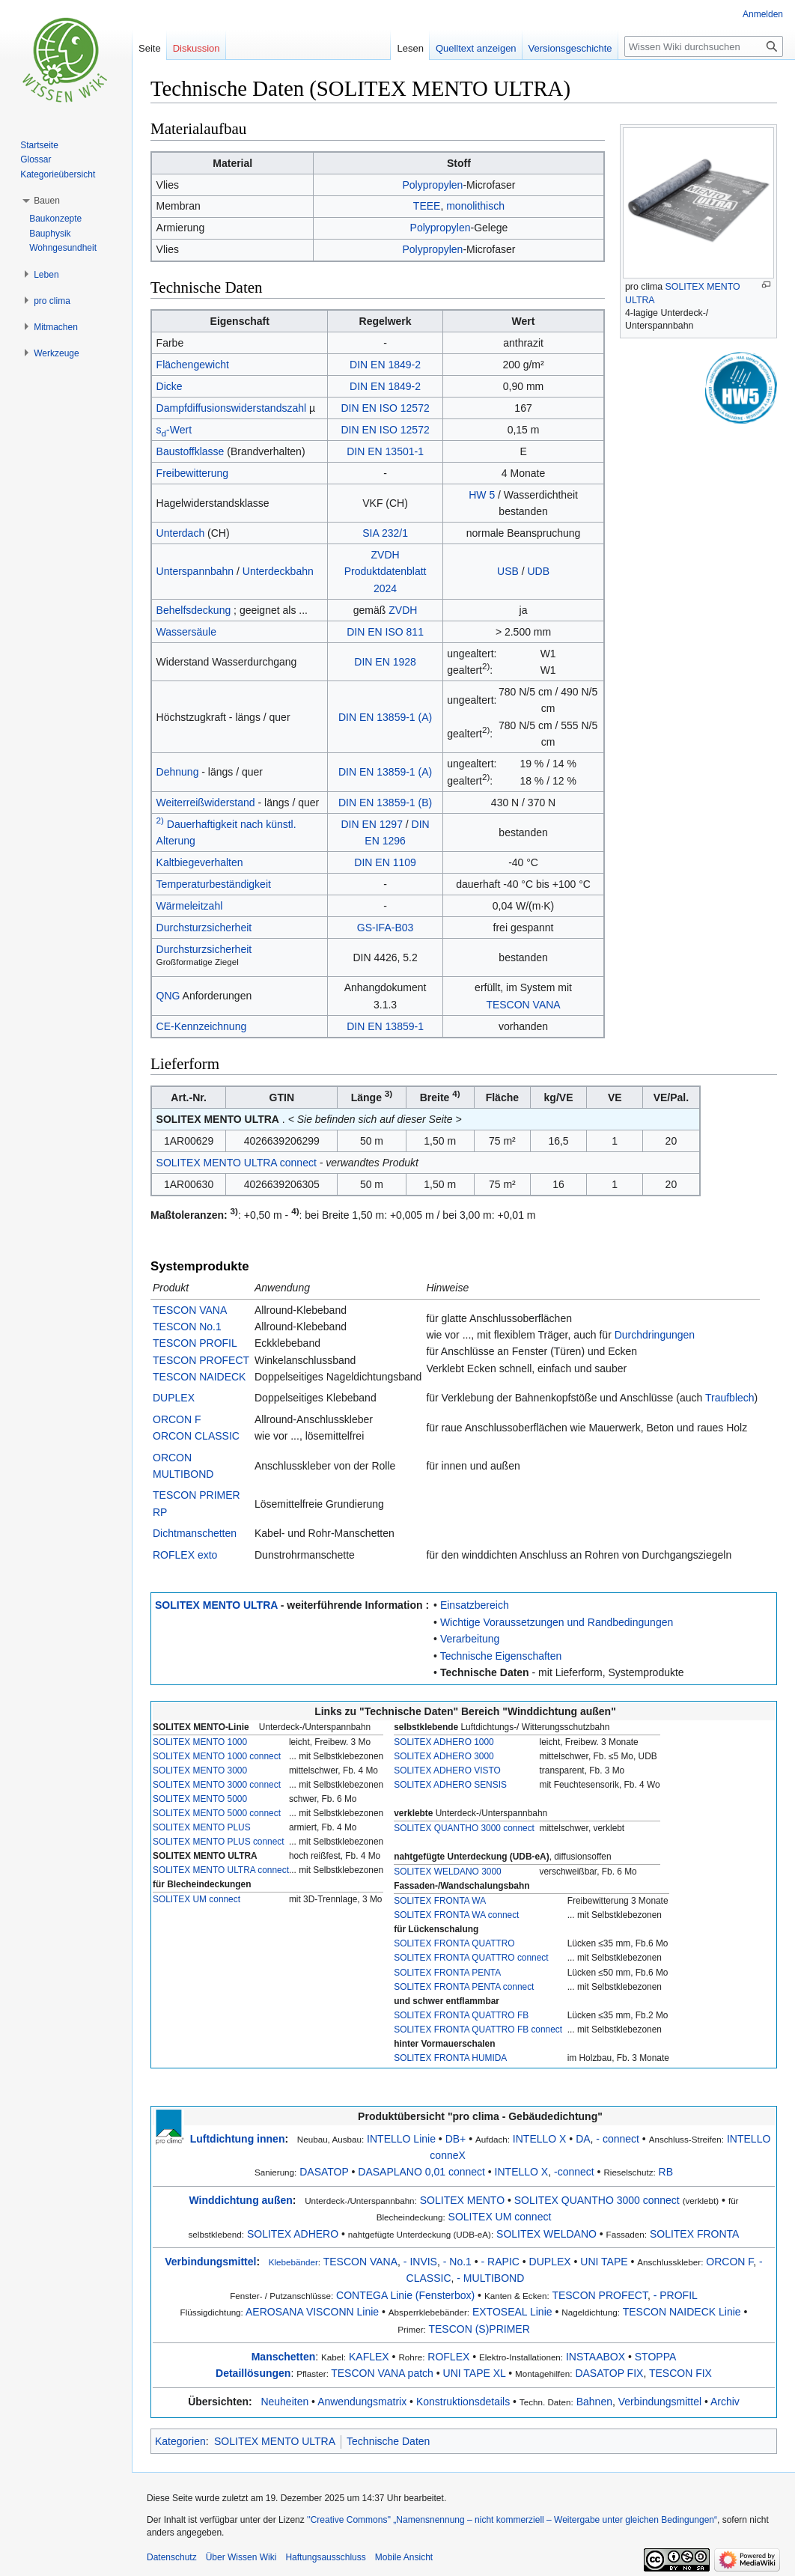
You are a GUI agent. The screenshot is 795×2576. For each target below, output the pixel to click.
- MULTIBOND (490, 2278)
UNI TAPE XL (474, 2373)
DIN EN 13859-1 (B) (385, 803)
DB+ (455, 2139)
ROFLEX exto (185, 1555)
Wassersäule (186, 632)
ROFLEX (448, 2357)
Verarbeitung (469, 1639)
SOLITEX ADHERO (292, 2234)
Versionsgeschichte (570, 48)
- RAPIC (500, 2262)
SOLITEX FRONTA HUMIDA (450, 2058)
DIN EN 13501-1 (385, 451)
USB (508, 571)
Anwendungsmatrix (361, 2402)
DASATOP (323, 2172)
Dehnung (177, 772)
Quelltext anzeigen (476, 48)
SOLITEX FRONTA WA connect (456, 1915)
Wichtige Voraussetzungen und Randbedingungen (556, 1622)
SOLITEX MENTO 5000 (200, 1799)
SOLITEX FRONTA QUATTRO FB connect (478, 2029)
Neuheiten (284, 2402)
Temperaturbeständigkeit (213, 884)
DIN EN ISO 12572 (385, 408)
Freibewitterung (192, 473)
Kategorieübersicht (57, 174)
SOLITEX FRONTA (695, 2234)
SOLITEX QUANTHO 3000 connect (464, 1828)
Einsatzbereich (474, 1605)
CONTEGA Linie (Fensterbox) (405, 2295)
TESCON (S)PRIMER (478, 2329)
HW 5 (482, 495)
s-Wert (174, 430)
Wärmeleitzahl (189, 906)
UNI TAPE (603, 2262)
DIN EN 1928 (384, 662)
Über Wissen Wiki (241, 2557)
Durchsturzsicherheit (204, 928)
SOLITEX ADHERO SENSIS (450, 1784)
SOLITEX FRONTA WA (440, 1901)
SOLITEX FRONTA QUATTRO (454, 1943)
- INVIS (420, 2262)
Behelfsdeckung (193, 610)
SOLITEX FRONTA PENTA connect (464, 1987)
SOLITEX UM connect (196, 1899)
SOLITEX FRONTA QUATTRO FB (461, 2015)
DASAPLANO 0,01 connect (421, 2172)
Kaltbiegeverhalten (199, 862)
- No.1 (457, 2262)
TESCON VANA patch (382, 2373)
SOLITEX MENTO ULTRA (216, 1605)
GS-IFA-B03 (385, 928)
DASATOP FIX (609, 2373)
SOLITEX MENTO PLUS (202, 1827)
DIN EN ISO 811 (385, 632)
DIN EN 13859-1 (385, 1026)
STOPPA (656, 2357)
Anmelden (763, 14)
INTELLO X (540, 2139)
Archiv (725, 2402)
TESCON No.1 (187, 1327)
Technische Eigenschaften (501, 1656)
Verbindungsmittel (210, 2262)
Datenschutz (172, 2557)
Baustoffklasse (190, 451)
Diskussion (196, 48)
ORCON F (177, 1419)
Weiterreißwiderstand (205, 803)
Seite (149, 48)
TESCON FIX (680, 2373)
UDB (539, 571)
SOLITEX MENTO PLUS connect (218, 1841)
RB (666, 2172)
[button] (47, 200)
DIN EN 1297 (371, 824)
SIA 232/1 (385, 533)
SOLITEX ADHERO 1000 (444, 1742)
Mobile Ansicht (404, 2557)
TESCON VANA (523, 1005)
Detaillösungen (253, 2373)
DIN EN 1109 (384, 862)
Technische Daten (484, 1672)
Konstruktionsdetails (463, 2402)
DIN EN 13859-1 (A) (385, 717)
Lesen (410, 48)
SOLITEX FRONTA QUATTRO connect (471, 1957)
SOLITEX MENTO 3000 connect (217, 1784)
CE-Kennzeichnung (201, 1026)
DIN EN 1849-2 (385, 365)
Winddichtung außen (241, 2200)
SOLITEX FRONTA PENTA (447, 1972)
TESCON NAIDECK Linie (682, 2312)
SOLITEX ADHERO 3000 (444, 1756)
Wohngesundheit (63, 248)
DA (583, 2139)
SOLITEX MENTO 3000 (200, 1770)
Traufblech (730, 1398)
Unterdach (180, 533)
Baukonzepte (55, 218)
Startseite (39, 145)
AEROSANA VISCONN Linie (312, 2312)
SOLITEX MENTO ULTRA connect (236, 1163)
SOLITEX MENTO (462, 2200)
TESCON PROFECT (201, 1360)
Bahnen (594, 2402)
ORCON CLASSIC (196, 1436)
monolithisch (475, 206)
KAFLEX (369, 2357)
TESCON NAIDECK (199, 1377)
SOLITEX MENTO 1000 (200, 1742)
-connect (574, 2172)
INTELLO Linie (401, 2139)
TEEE (427, 206)
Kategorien (180, 2441)
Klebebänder (293, 2262)
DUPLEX (174, 1398)
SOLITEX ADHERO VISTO (447, 1770)
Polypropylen (432, 185)
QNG (168, 996)
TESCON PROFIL (195, 1343)
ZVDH (403, 610)
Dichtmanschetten (195, 1533)
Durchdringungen (655, 1335)
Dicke (169, 386)
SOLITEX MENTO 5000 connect (217, 1813)
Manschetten (284, 2357)
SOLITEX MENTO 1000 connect (217, 1756)
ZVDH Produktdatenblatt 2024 (385, 571)
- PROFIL (676, 2295)
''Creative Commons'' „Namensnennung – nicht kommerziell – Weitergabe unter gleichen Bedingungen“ (512, 2520)
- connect (617, 2139)
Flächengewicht (192, 365)
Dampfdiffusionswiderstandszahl (231, 408)
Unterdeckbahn (278, 571)
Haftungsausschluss (325, 2557)
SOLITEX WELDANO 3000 (447, 1871)
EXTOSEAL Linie (512, 2312)
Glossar (35, 159)
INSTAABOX (595, 2357)
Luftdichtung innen (237, 2139)
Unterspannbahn (195, 571)
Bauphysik (49, 233)
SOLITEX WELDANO (546, 2234)
